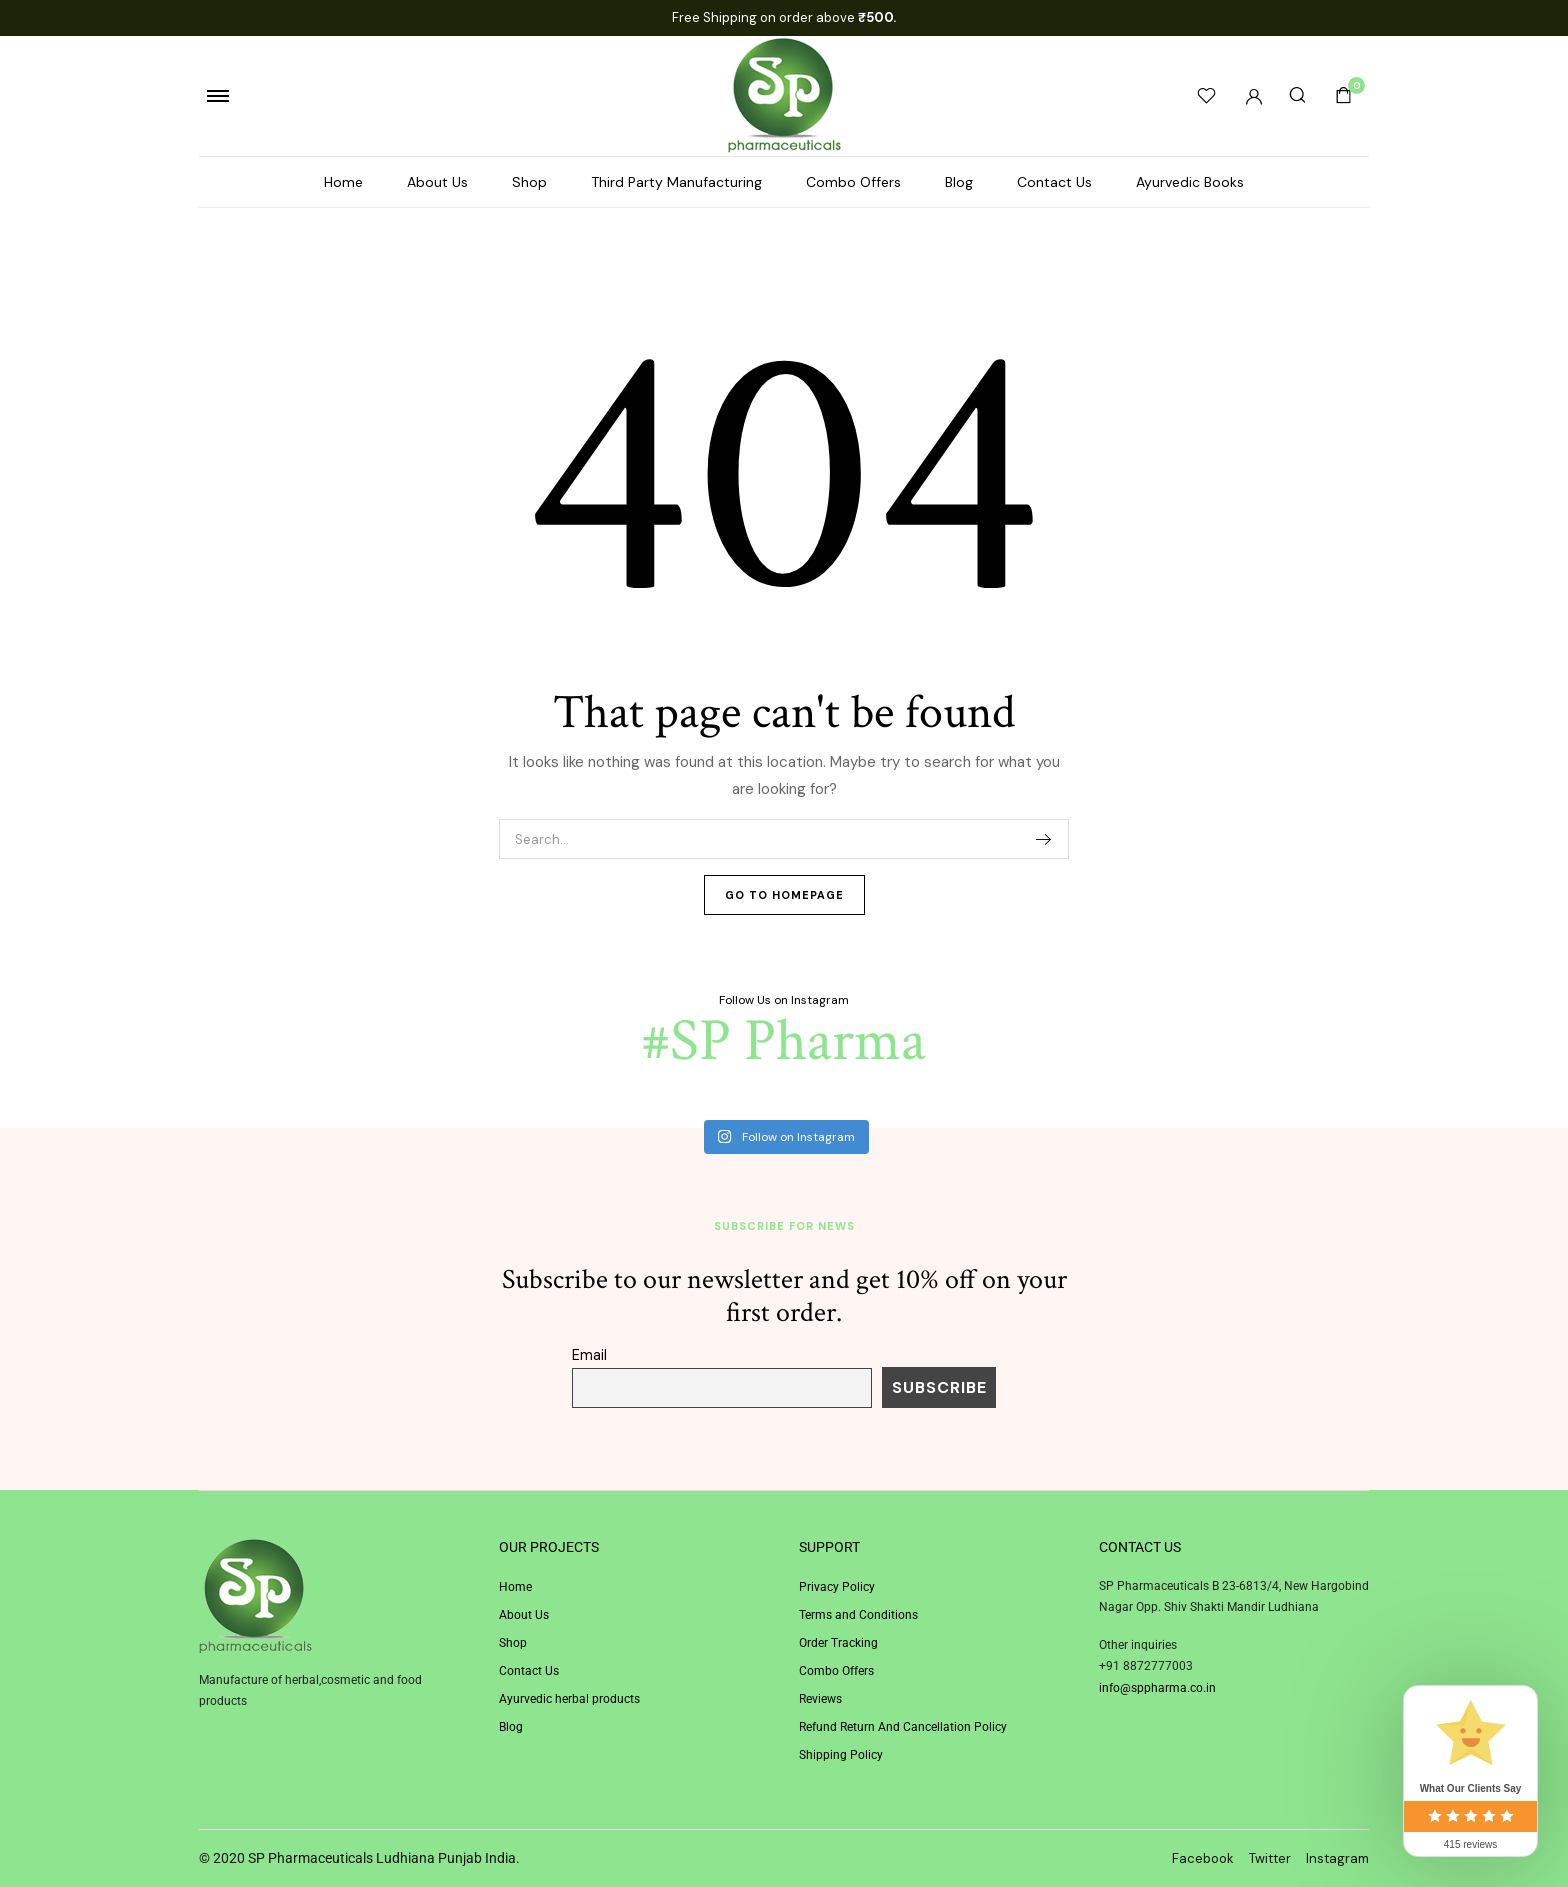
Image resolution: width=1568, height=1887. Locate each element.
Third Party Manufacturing (676, 182)
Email (589, 1355)
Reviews (820, 1699)
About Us (437, 182)
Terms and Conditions (858, 1615)
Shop (529, 182)
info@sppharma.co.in (1157, 1688)
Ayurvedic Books (1190, 182)
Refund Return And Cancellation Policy (903, 1727)
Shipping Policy (841, 1755)
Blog (959, 182)
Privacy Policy (837, 1587)
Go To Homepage (784, 895)
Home (343, 182)
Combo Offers (853, 182)
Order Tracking (838, 1643)
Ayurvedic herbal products (569, 1699)
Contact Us (1054, 182)
